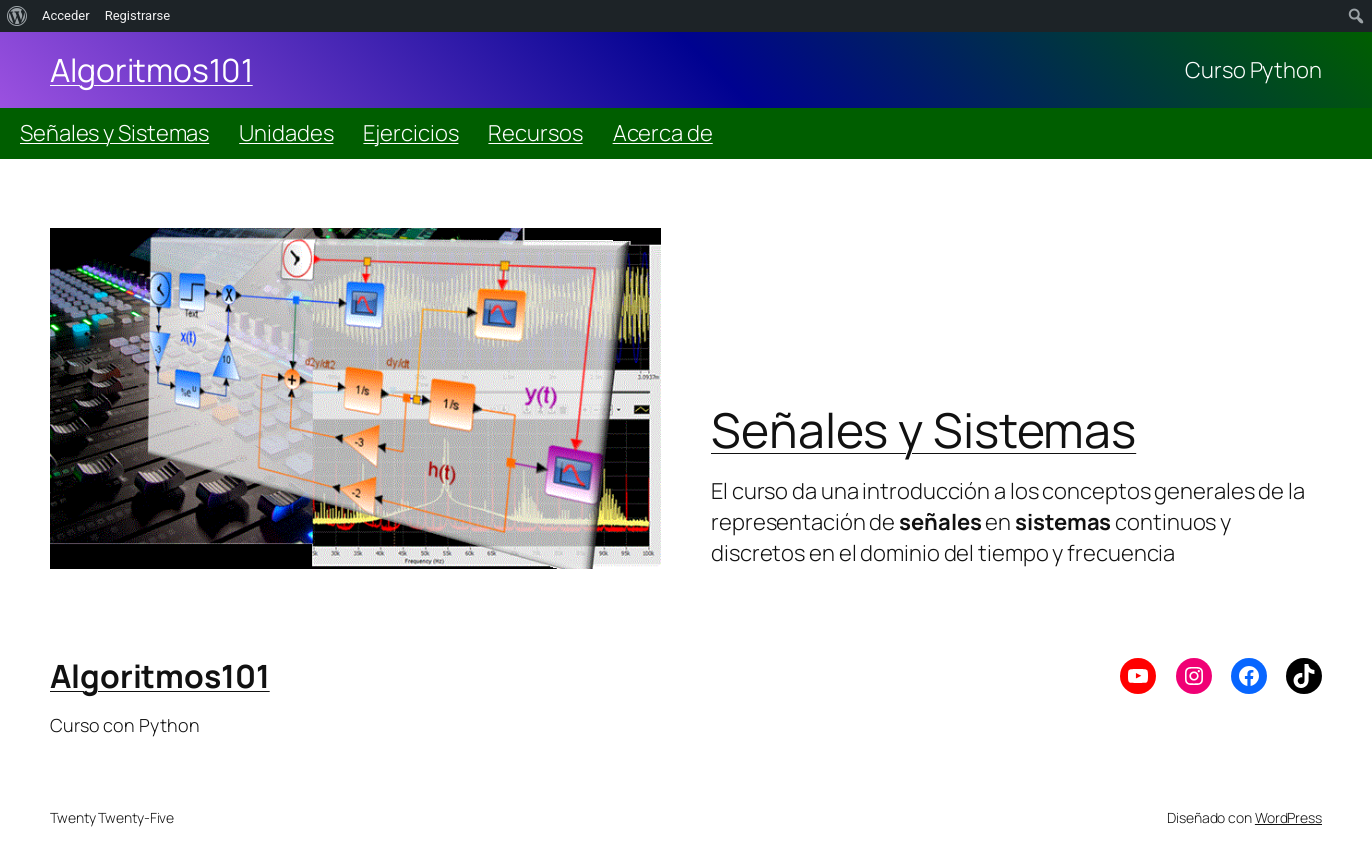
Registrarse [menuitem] (138, 15)
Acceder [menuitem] (66, 15)
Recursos (535, 133)
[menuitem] (17, 16)
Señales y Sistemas (114, 133)
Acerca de (663, 133)
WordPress (1288, 817)
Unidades (286, 133)
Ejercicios (410, 133)
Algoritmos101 (151, 70)
